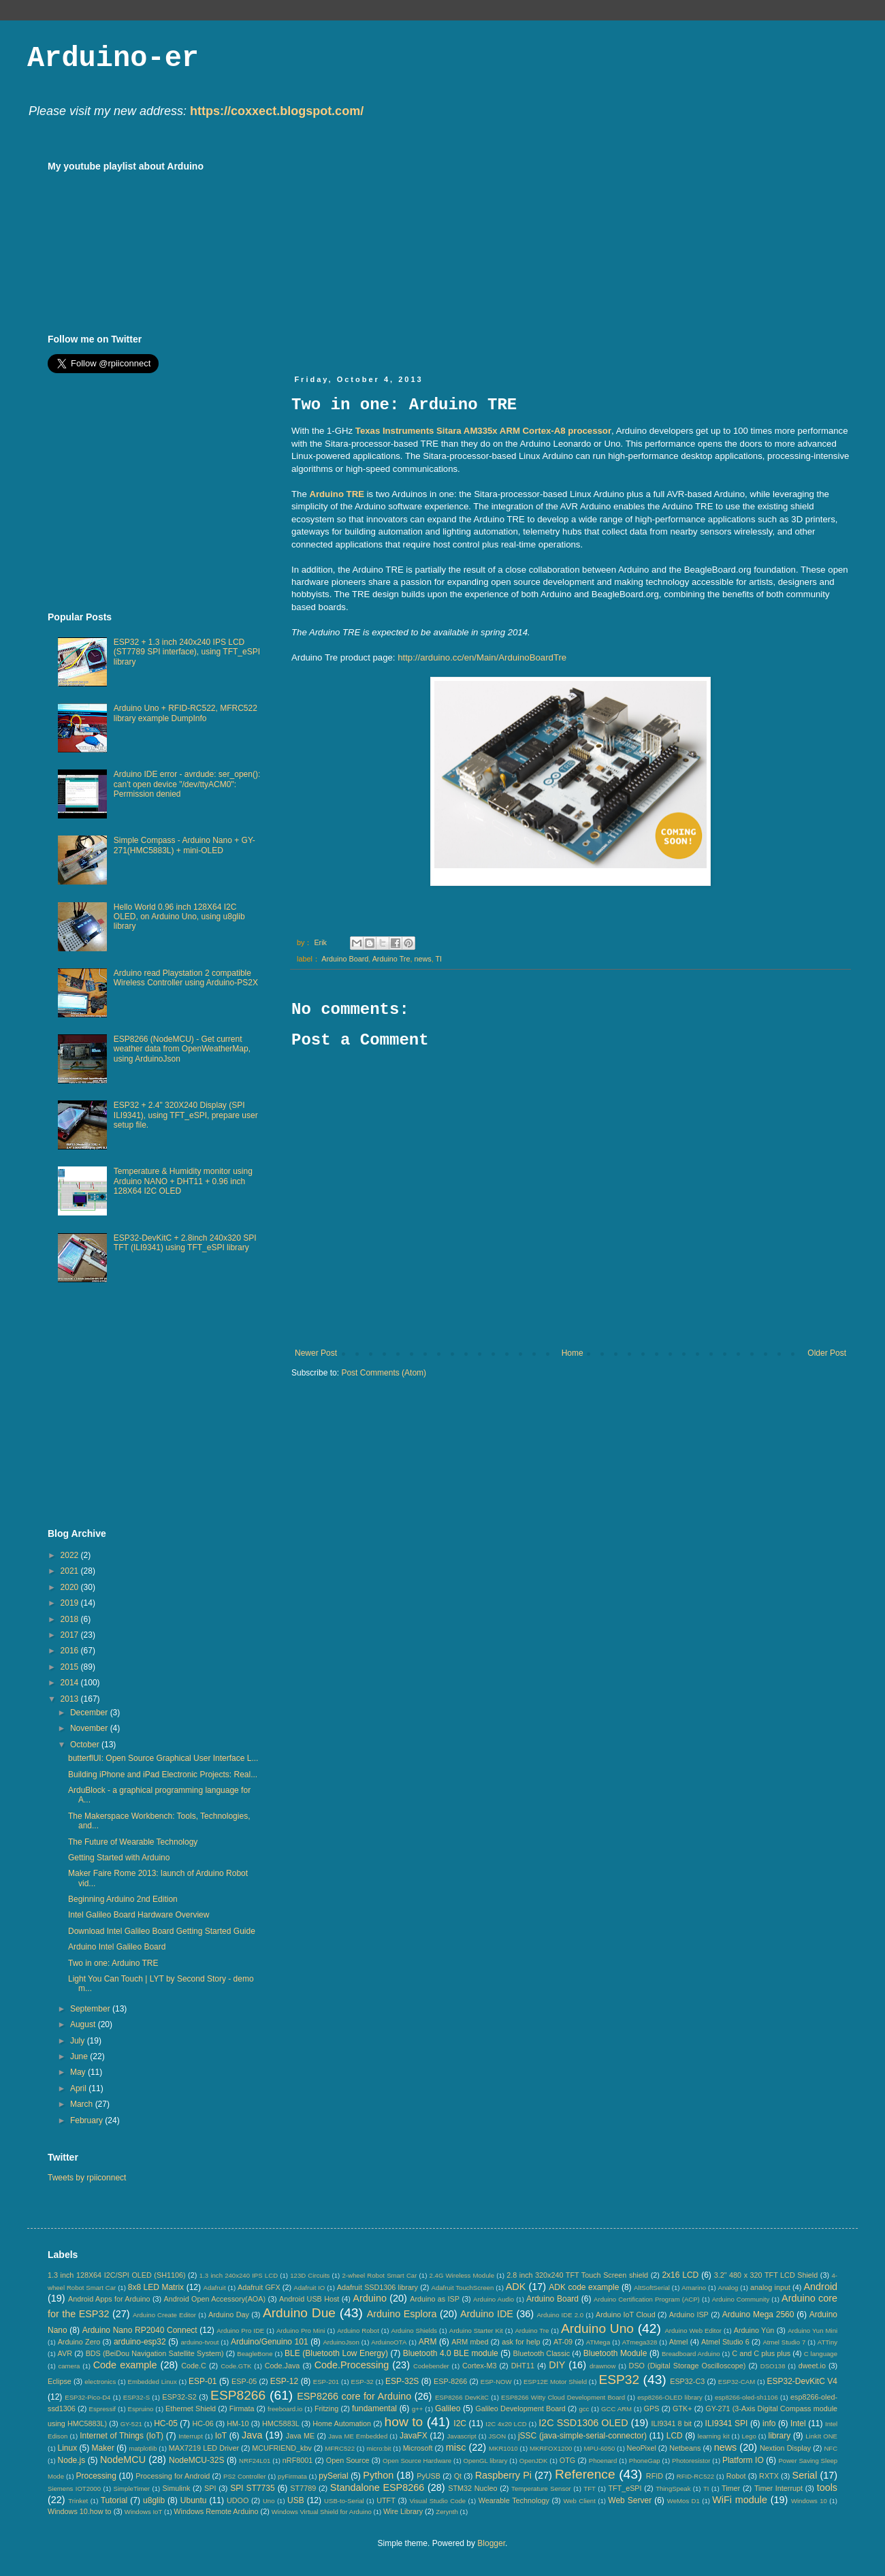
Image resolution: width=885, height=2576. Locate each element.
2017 (71, 1635)
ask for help (521, 2342)
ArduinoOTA (388, 2342)
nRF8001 (297, 2460)
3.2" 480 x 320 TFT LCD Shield (766, 2275)
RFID (654, 2476)
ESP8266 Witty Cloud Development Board (563, 2397)
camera (69, 2366)
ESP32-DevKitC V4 (802, 2381)
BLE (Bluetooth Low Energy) (336, 2353)
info (768, 2423)
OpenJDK (533, 2460)
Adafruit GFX (259, 2287)
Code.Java (282, 2366)
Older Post (826, 1353)
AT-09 (563, 2342)
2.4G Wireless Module (462, 2275)
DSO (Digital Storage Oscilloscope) (687, 2366)
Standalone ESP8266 (377, 2487)
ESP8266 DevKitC (462, 2397)
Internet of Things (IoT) (121, 2435)
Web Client (579, 2501)
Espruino (141, 2409)
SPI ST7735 (252, 2488)
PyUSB (428, 2476)
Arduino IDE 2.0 (559, 2315)
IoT (221, 2435)
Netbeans (685, 2448)
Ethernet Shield (190, 2408)
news (422, 959)
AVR (65, 2353)
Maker (103, 2448)
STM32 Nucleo (472, 2488)
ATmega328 (640, 2342)
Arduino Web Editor (693, 2330)
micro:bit (378, 2448)
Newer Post (316, 1353)
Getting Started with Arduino (119, 1857)
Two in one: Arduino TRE (113, 1963)
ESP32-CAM (736, 2381)
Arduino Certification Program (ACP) (647, 2299)
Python (378, 2475)
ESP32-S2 (179, 2397)
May (79, 2072)
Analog (728, 2287)
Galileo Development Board (520, 2408)
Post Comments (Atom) (383, 1373)
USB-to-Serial (344, 2501)
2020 (71, 1587)
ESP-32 (362, 2381)
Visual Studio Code (437, 2501)
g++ (417, 2409)
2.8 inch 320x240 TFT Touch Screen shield (577, 2275)
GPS (652, 2408)
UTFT (386, 2500)
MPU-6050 (599, 2448)
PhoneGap (644, 2460)
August (84, 2024)
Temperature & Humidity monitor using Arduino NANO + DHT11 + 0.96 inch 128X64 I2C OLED (183, 1181)
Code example (125, 2364)
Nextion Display (785, 2448)
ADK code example (584, 2287)
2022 (71, 1555)
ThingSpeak (673, 2488)
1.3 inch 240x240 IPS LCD (238, 2275)
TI (439, 959)
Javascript (462, 2436)
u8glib (154, 2500)
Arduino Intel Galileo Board (116, 1947)
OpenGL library (486, 2460)
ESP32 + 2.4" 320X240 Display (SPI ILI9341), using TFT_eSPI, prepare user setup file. (186, 1115)
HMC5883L (281, 2423)
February (87, 2120)
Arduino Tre (391, 959)
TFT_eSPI (624, 2488)
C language (820, 2353)
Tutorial (114, 2500)
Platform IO (743, 2460)
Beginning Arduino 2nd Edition (123, 1899)
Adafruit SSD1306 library (377, 2287)
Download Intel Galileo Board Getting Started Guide (161, 1931)
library (780, 2435)
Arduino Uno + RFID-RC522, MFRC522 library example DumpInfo (185, 712)
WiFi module (739, 2499)
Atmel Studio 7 (783, 2342)
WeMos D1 (683, 2501)
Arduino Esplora (402, 2313)
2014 (71, 1682)
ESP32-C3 (687, 2381)
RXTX (769, 2476)
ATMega (598, 2342)
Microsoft (418, 2448)
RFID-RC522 (695, 2476)
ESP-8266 (450, 2381)
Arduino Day (228, 2314)
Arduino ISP (689, 2314)
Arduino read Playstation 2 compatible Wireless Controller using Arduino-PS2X (186, 977)
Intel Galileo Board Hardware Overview (138, 1915)
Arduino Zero (79, 2342)
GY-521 (131, 2424)
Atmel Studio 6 (725, 2342)
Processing (96, 2476)
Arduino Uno (597, 2328)
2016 (71, 1650)
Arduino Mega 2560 (758, 2314)
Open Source (348, 2460)
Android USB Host (309, 2299)
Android (820, 2286)
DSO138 (773, 2366)
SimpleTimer (132, 2488)
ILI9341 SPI (726, 2423)
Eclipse (59, 2381)
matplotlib (143, 2448)
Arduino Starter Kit (476, 2330)
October (85, 1744)
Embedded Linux (152, 2381)
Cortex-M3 (479, 2366)
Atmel (678, 2342)
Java (252, 2435)
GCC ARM (616, 2409)
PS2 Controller (244, 2476)
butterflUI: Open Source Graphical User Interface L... (163, 1758)
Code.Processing (352, 2364)
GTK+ (682, 2408)
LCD (674, 2435)
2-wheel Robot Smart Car (379, 2275)
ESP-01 (202, 2381)
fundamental (374, 2408)
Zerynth (447, 2511)
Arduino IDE (486, 2313)
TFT (589, 2488)
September (91, 2009)
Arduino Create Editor (164, 2315)
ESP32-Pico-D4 (87, 2397)
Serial (805, 2475)
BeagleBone (254, 2353)
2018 (71, 1619)
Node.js (72, 2460)
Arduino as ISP (435, 2299)
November (90, 1728)
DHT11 (522, 2366)
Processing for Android (172, 2476)
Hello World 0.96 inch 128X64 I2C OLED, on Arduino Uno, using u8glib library (179, 917)
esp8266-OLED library (669, 2397)
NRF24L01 (254, 2460)
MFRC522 (340, 2448)
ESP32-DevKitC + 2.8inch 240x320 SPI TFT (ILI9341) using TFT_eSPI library (185, 1242)
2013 (71, 1699)
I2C (459, 2423)
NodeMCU (123, 2459)
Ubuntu (193, 2500)
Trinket (78, 2501)
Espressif (102, 2409)
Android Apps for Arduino (109, 2299)
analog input (770, 2287)
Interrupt (190, 2436)
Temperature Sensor (541, 2488)
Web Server (629, 2500)
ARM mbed (469, 2342)
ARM (428, 2342)
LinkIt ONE (821, 2436)
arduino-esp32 (140, 2342)
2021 (71, 1571)
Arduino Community (741, 2299)
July (78, 2041)
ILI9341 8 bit (671, 2423)
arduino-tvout (199, 2342)
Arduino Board (344, 959)
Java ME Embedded (357, 2436)
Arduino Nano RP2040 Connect (139, 2330)
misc (456, 2447)
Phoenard (603, 2460)
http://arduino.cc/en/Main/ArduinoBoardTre (482, 657)
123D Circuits (309, 2275)
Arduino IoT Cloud (626, 2314)
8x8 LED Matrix (156, 2287)
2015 (71, 1667)
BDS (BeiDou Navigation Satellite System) (155, 2353)
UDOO (237, 2500)
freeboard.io (285, 2409)
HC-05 (166, 2423)
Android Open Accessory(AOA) (214, 2299)
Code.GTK (236, 2366)
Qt (458, 2476)
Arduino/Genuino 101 (269, 2342)
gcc (584, 2409)
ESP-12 (284, 2381)
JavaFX (414, 2435)
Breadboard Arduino (691, 2353)
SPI (210, 2488)
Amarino (693, 2287)
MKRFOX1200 (551, 2448)
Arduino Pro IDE (240, 2330)
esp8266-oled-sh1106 (746, 2397)
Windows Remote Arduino (216, 2511)
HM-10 (237, 2423)
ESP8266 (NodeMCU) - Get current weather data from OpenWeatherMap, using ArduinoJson (182, 1049)
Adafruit (215, 2287)
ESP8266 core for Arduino (354, 2396)
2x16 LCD (680, 2275)
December (90, 1712)
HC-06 (202, 2423)
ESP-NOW (496, 2381)
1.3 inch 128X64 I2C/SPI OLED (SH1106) (117, 2275)
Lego (748, 2436)
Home (572, 1353)
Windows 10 (809, 2501)
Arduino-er (113, 58)
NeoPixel (641, 2448)
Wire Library (403, 2511)
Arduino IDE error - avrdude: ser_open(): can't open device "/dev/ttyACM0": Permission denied (187, 784)
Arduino (370, 2298)
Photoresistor (691, 2460)
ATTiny (827, 2342)
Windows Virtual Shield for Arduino (322, 2511)
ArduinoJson (341, 2342)
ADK (516, 2286)
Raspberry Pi (503, 2475)
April (79, 2088)
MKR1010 (503, 2448)
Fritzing (326, 2408)
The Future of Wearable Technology (132, 1842)
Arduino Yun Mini (812, 2330)
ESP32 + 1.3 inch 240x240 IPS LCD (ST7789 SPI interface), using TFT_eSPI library (187, 652)
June (80, 2056)
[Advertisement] (494, 256)
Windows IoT (143, 2511)
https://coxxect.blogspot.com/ (277, 111)
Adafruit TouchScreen (463, 2287)
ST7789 (303, 2488)
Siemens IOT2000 (74, 2488)
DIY (557, 2364)
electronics (100, 2381)
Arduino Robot (358, 2330)
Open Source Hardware (417, 2460)
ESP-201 (326, 2381)
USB (295, 2500)
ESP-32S (402, 2381)
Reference (585, 2474)
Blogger (491, 2543)
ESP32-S (136, 2397)
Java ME (300, 2436)
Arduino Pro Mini (300, 2330)
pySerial (333, 2476)
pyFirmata (292, 2476)
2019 (71, 1603)
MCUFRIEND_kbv (282, 2448)
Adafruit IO (309, 2287)
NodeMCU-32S (196, 2460)
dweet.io (812, 2366)
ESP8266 (238, 2395)
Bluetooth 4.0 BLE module (450, 2353)
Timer (731, 2488)
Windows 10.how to (80, 2511)
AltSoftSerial (652, 2287)
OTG (567, 2460)
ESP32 (618, 2379)
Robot (736, 2476)
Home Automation (341, 2423)
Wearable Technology (514, 2500)
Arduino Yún (754, 2330)
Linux (67, 2448)
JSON (497, 2436)
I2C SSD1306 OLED (583, 2422)
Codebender (431, 2366)
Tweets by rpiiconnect (87, 2177)
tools (827, 2487)
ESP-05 (244, 2381)
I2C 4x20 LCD (506, 2424)
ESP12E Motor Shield (555, 2381)
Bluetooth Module (615, 2353)
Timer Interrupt (778, 2488)
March (82, 2104)
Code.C (193, 2366)
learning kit (714, 2436)
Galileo (447, 2408)
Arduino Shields (414, 2330)
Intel (798, 2423)
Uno (269, 2501)
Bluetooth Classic (541, 2353)
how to (404, 2422)
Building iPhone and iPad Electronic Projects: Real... (162, 1774)
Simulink (177, 2488)
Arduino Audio (493, 2299)
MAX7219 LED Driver (204, 2448)
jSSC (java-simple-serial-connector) (582, 2435)
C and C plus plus (761, 2353)
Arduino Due (299, 2313)
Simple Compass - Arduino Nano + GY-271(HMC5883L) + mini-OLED (184, 845)
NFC (830, 2448)
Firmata (242, 2408)
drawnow (602, 2366)
